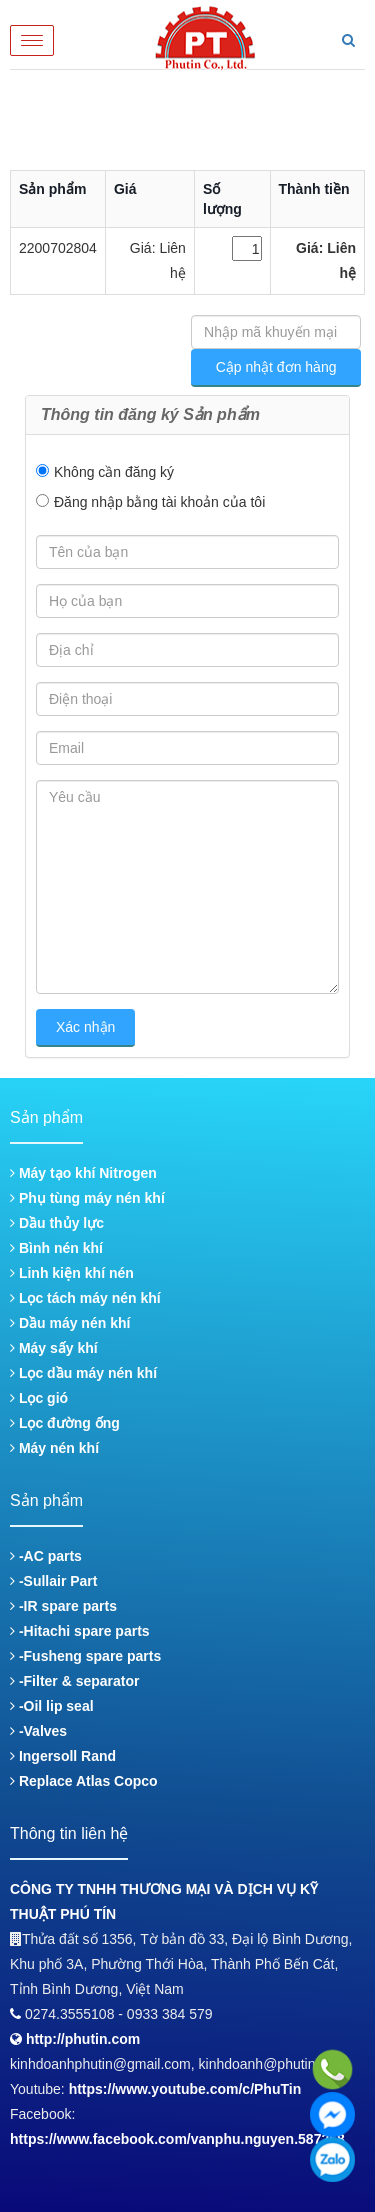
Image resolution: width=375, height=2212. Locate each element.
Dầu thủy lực (57, 1223)
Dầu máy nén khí (70, 1323)
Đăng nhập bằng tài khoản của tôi (159, 502)
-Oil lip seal (52, 1706)
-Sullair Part (53, 1581)
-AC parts (46, 1556)
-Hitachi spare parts (80, 1631)
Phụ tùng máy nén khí (87, 1198)
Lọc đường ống (65, 1423)
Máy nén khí (54, 1448)
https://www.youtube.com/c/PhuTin (185, 2089)
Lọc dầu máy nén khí (83, 1373)
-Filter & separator (74, 1681)
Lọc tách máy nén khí (85, 1298)
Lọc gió (39, 1398)
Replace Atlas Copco (84, 1781)
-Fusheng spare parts (85, 1656)
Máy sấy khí (54, 1348)
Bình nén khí (56, 1248)
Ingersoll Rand (63, 1756)
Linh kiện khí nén (72, 1273)
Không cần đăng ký (114, 472)
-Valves (38, 1731)
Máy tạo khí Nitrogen (83, 1173)
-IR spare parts (63, 1606)
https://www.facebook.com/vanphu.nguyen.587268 (177, 2139)
